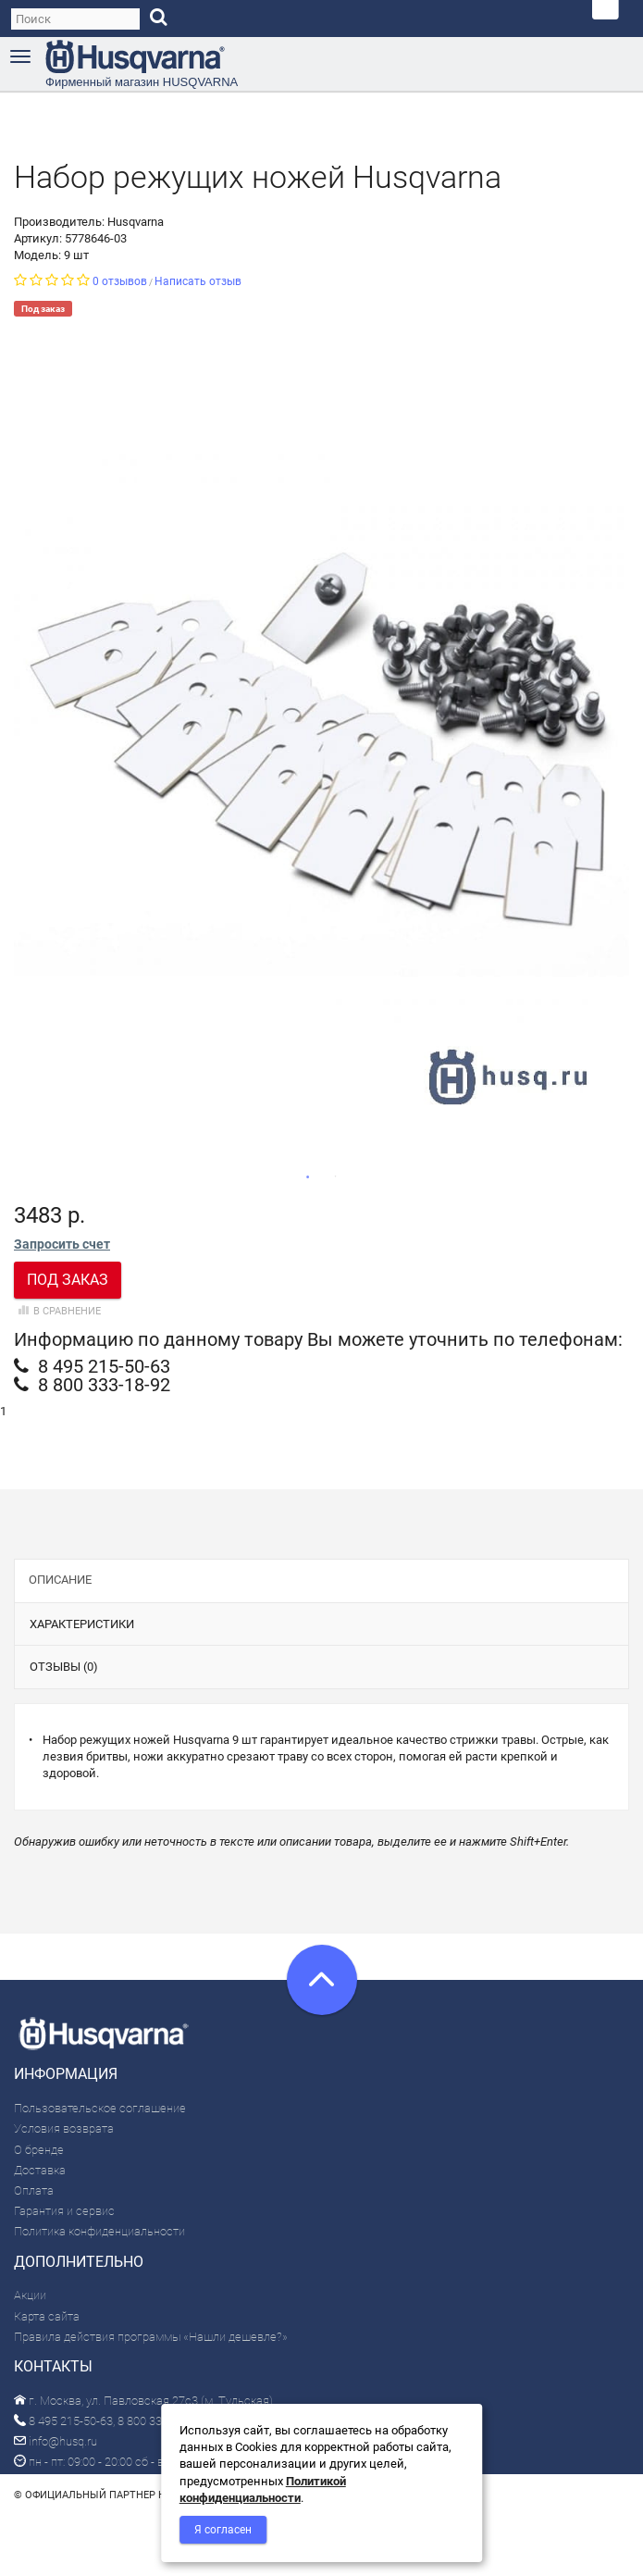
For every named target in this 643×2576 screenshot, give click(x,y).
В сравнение (57, 1311)
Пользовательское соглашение (100, 2108)
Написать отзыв (198, 281)
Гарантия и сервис (64, 2211)
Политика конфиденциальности (99, 2231)
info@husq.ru (55, 2441)
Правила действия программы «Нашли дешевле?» (151, 2337)
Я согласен (223, 2529)
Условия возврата (64, 2128)
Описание (60, 1580)
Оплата (34, 2190)
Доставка (40, 2170)
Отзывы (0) (64, 1667)
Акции (30, 2295)
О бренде (39, 2150)
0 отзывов (120, 281)
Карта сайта (47, 2316)
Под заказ (67, 1279)
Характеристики (82, 1624)
